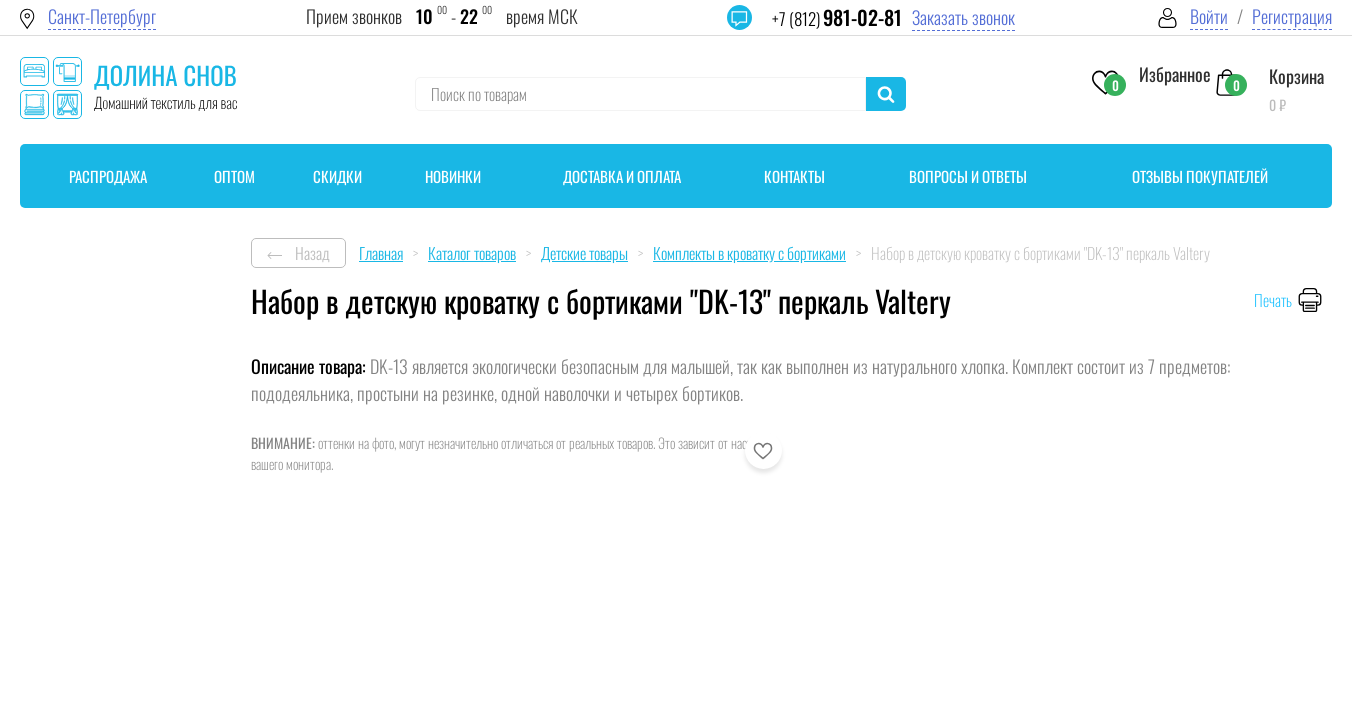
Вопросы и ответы (968, 176)
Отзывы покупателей (1200, 176)
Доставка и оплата (622, 176)
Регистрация (1292, 16)
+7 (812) (837, 18)
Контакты (794, 176)
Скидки (337, 176)
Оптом (234, 176)
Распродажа (108, 176)
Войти (1209, 16)
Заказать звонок (963, 17)
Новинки (453, 176)
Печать (1273, 300)
